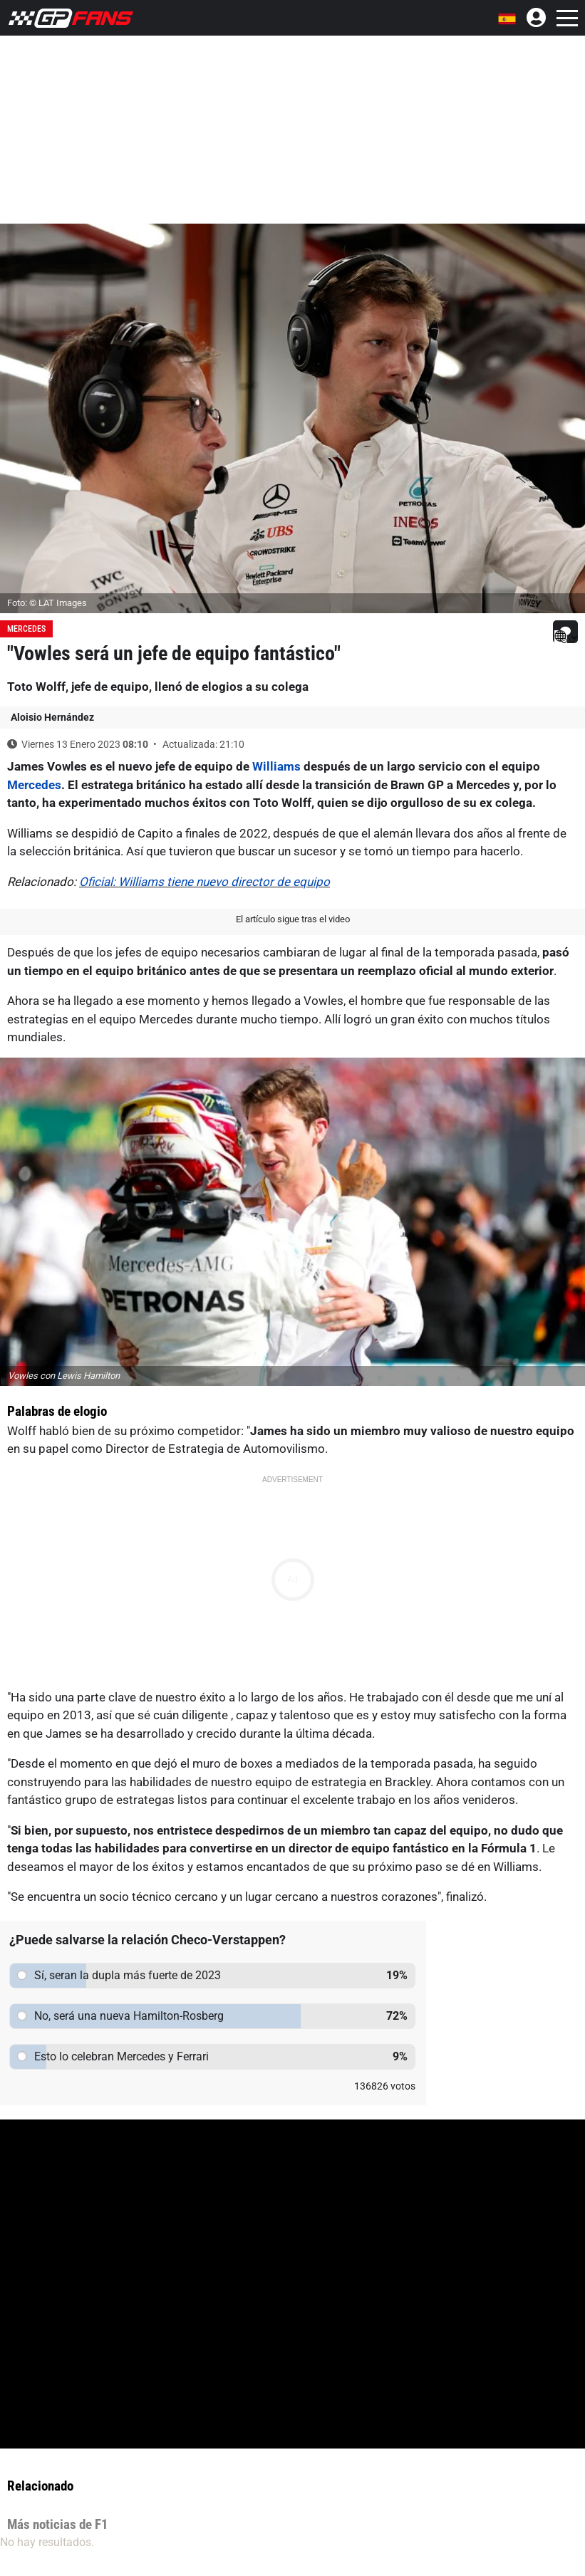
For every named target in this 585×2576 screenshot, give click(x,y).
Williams (276, 766)
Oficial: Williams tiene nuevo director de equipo (204, 882)
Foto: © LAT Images (47, 603)
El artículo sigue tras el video (293, 919)
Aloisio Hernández (52, 717)
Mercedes (26, 629)
